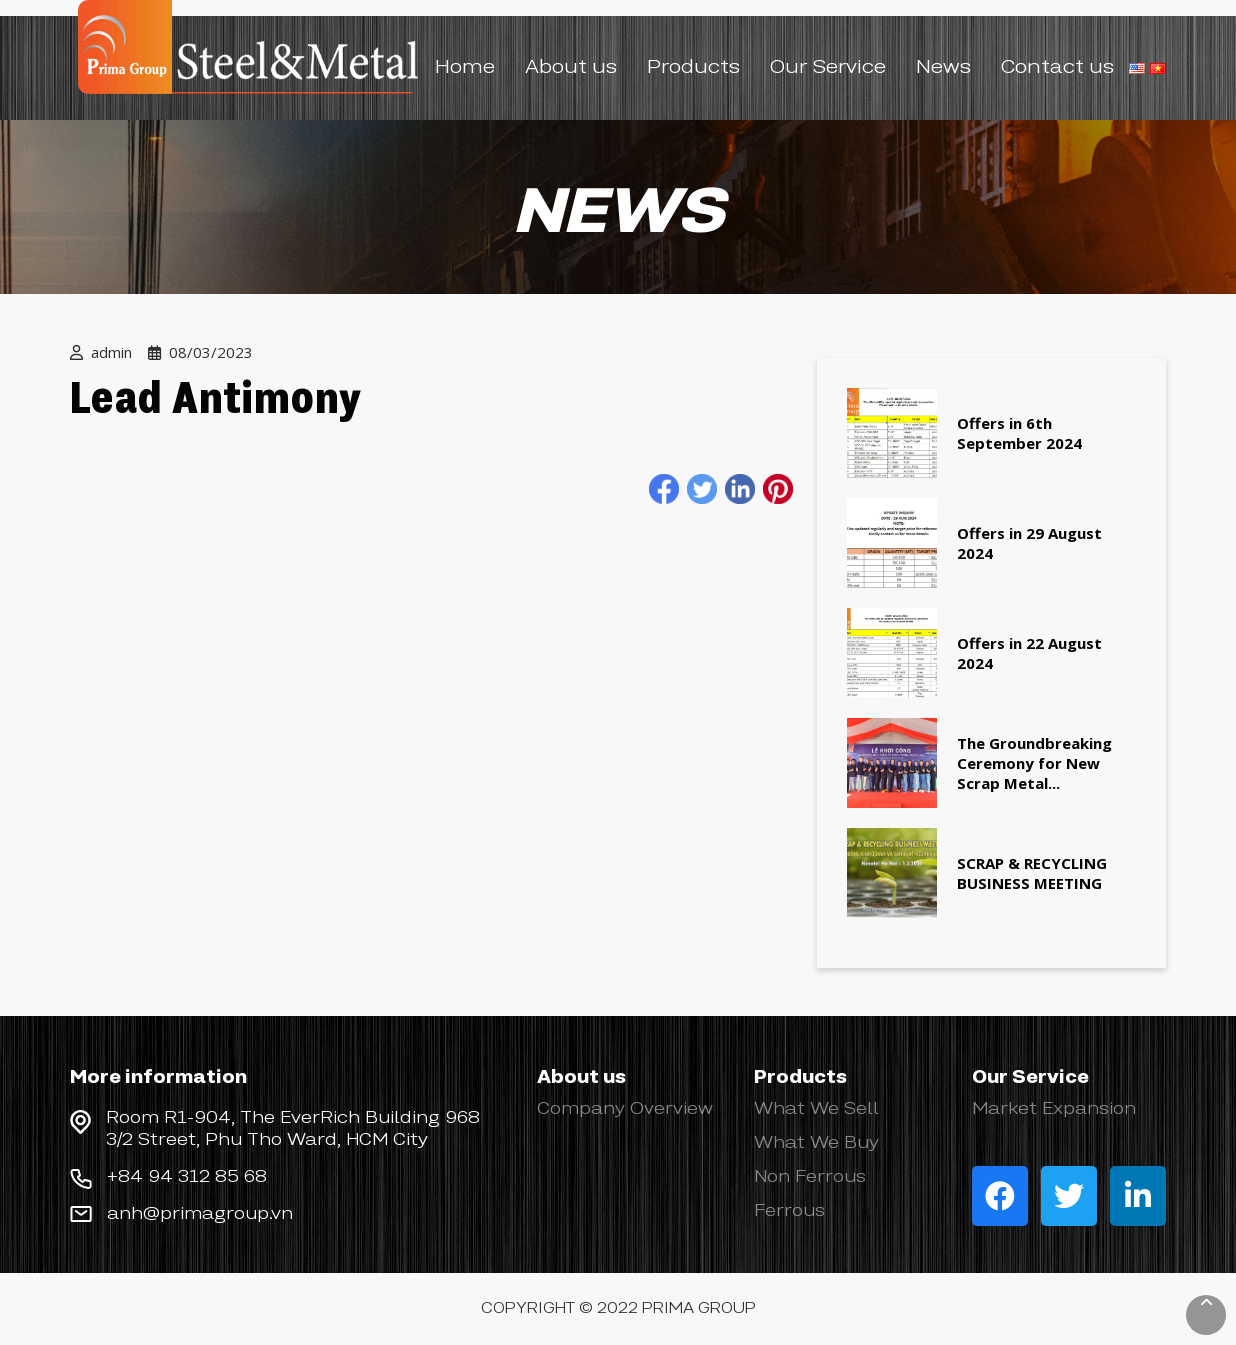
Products (693, 68)
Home (465, 68)
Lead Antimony (215, 401)
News (943, 68)
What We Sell (816, 1109)
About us (571, 68)
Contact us (1057, 68)
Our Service (828, 68)
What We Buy (816, 1143)
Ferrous (789, 1211)
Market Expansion (1054, 1109)
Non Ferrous (810, 1177)
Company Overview (625, 1109)
